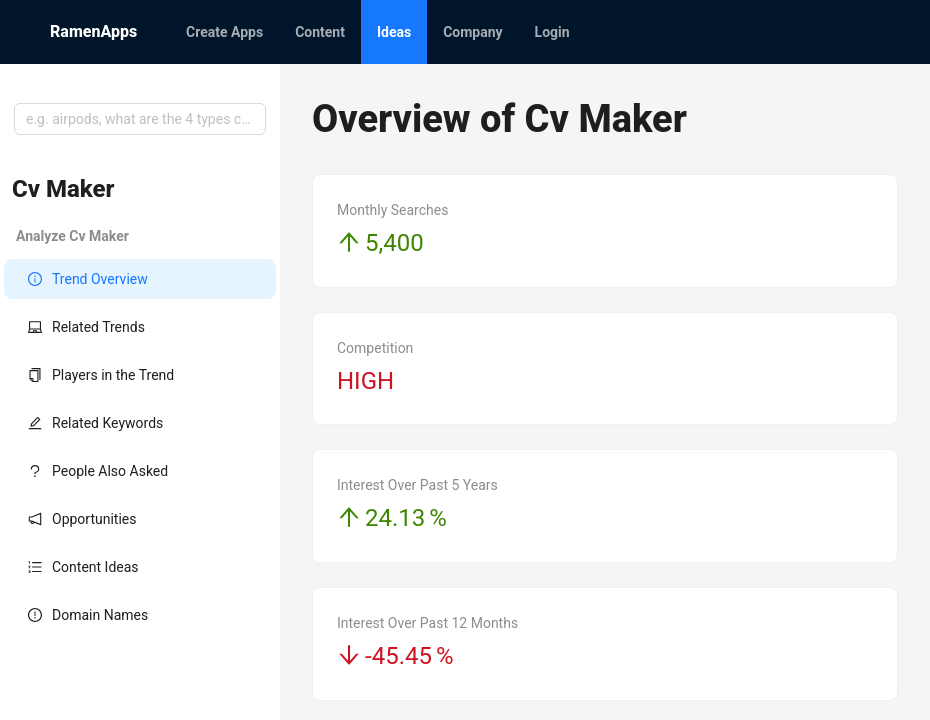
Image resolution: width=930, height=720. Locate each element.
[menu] (525, 32)
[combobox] (140, 119)
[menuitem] (224, 32)
